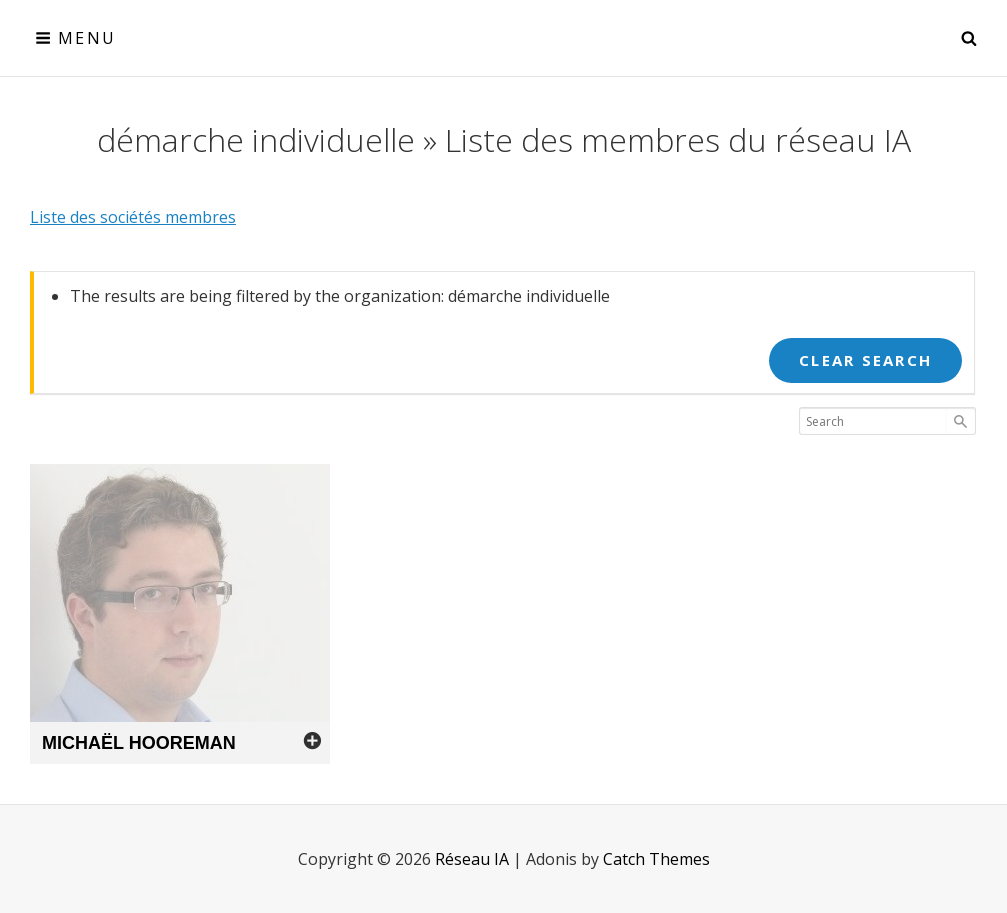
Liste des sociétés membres (133, 217)
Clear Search (865, 360)
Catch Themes (656, 859)
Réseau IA (472, 859)
